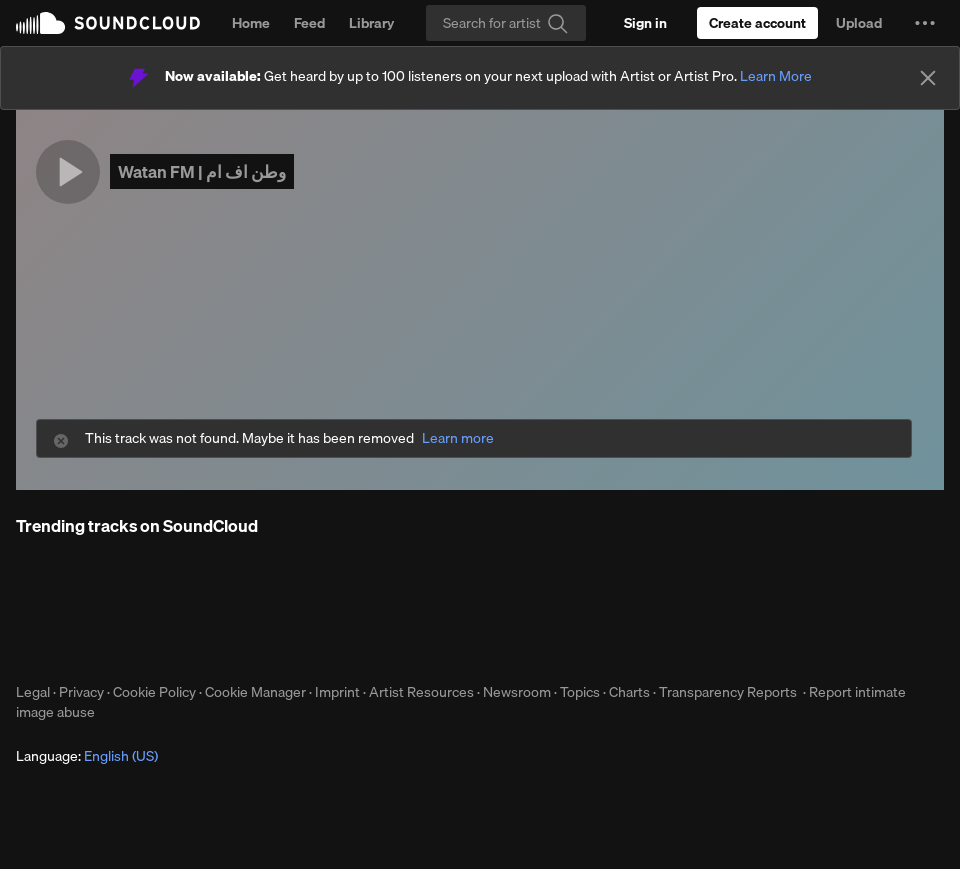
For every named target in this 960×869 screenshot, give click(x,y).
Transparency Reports (728, 692)
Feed (309, 23)
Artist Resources (421, 692)
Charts (629, 692)
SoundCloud (108, 23)
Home (251, 23)
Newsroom (517, 692)
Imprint (337, 692)
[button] (925, 23)
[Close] (928, 78)
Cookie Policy (154, 692)
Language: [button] (87, 756)
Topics (580, 692)
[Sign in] (645, 23)
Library (371, 23)
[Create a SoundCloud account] (757, 23)
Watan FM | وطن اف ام (202, 171)
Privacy (81, 692)
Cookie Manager (255, 692)
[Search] (506, 23)
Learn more (458, 438)
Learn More (776, 76)
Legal (33, 692)
